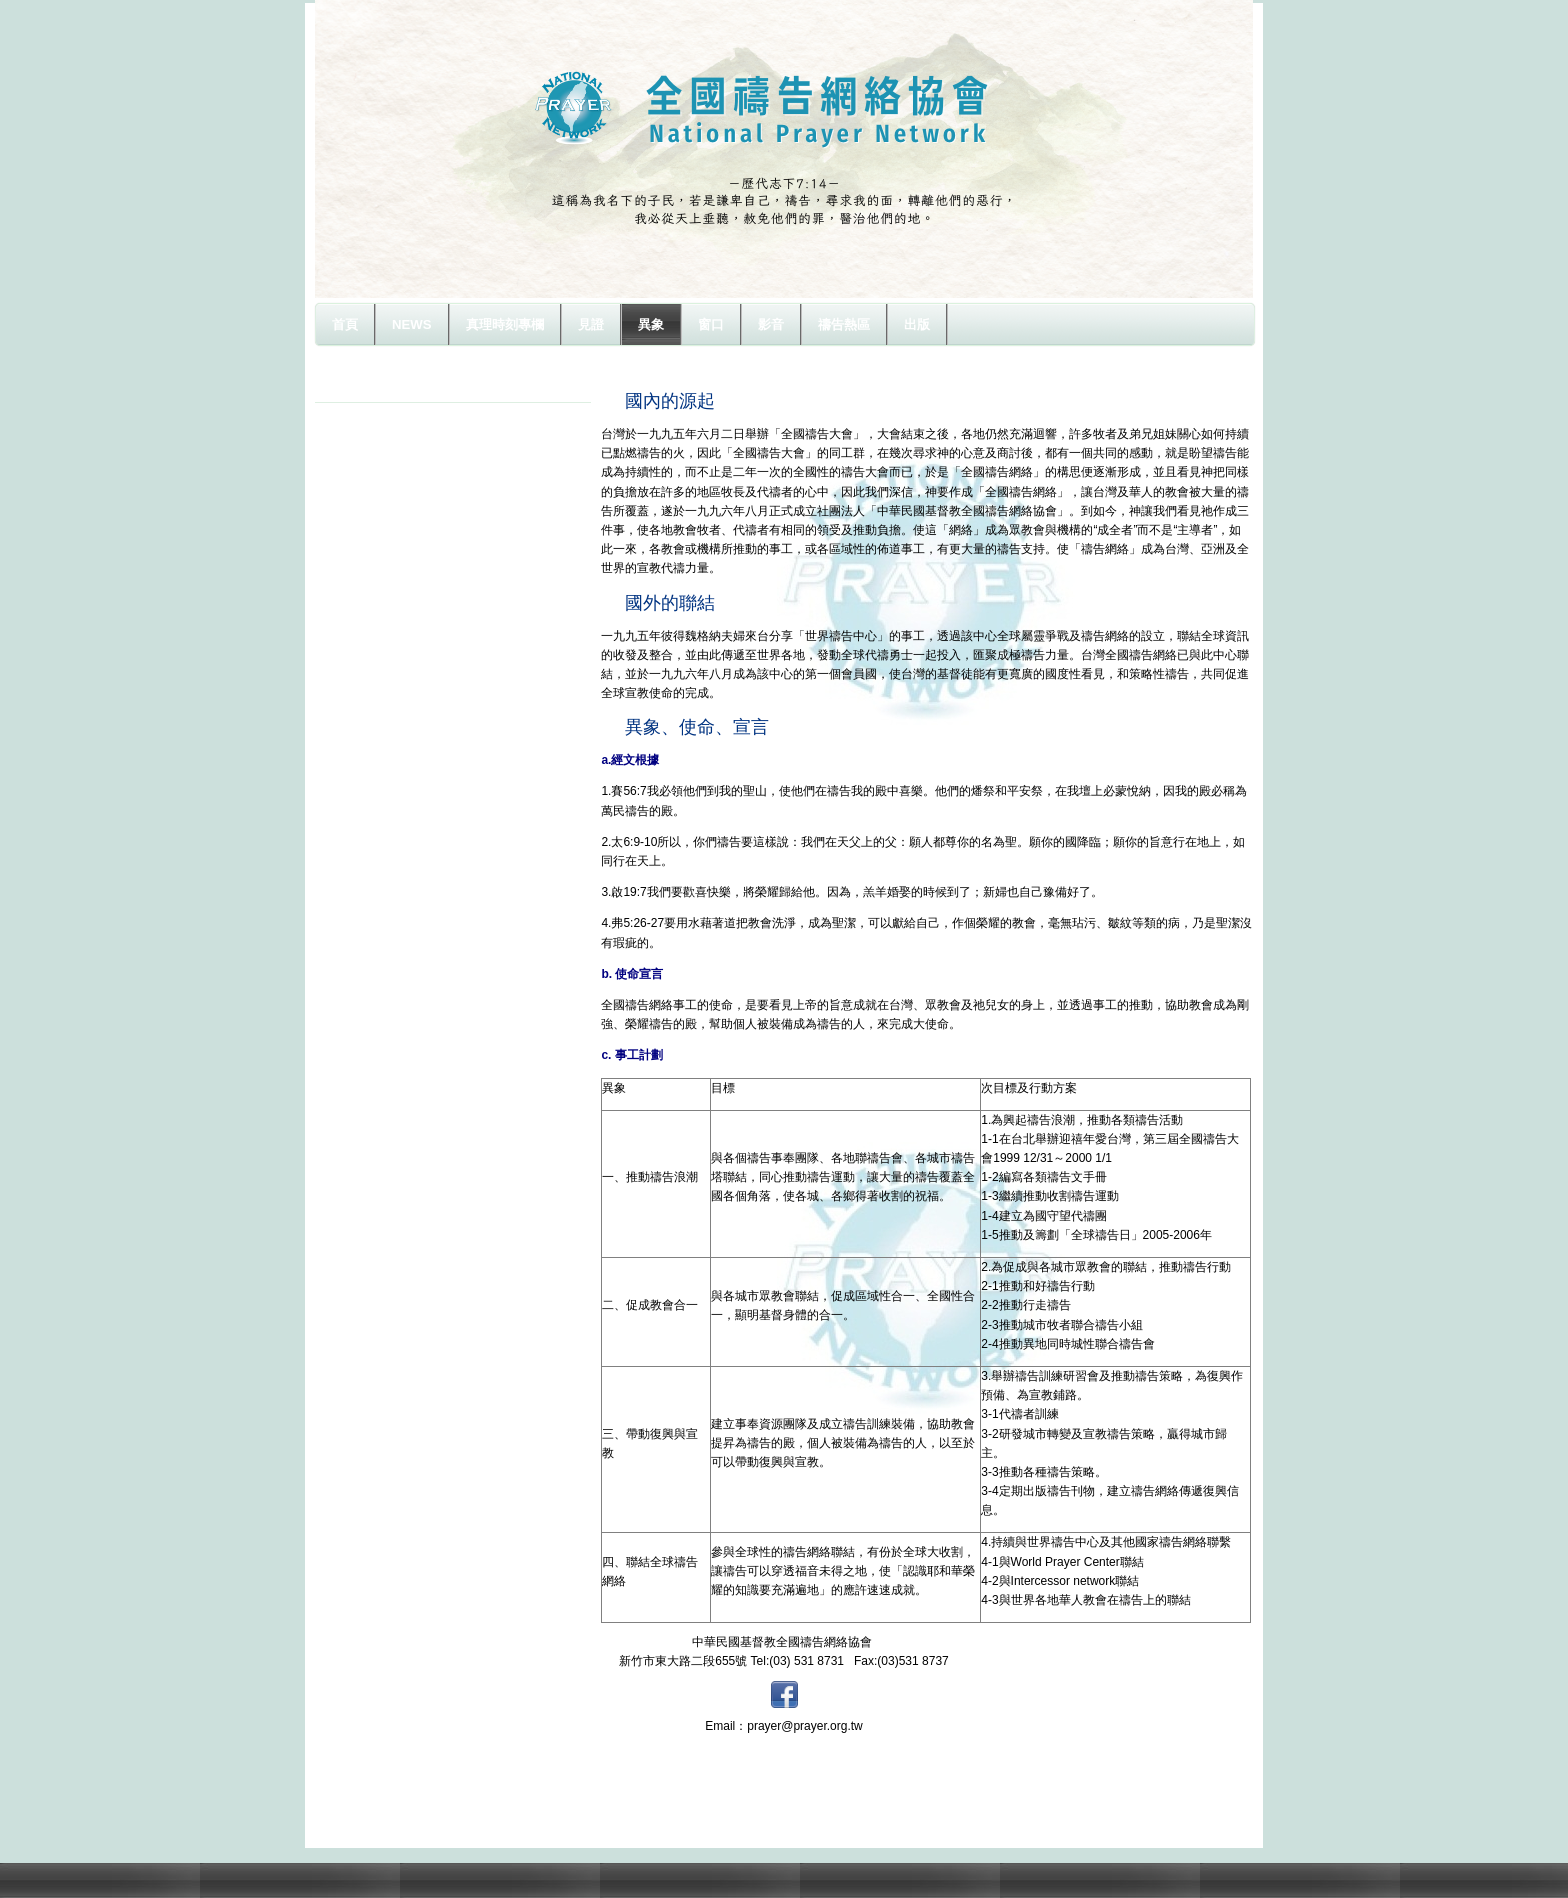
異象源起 (363, 389)
